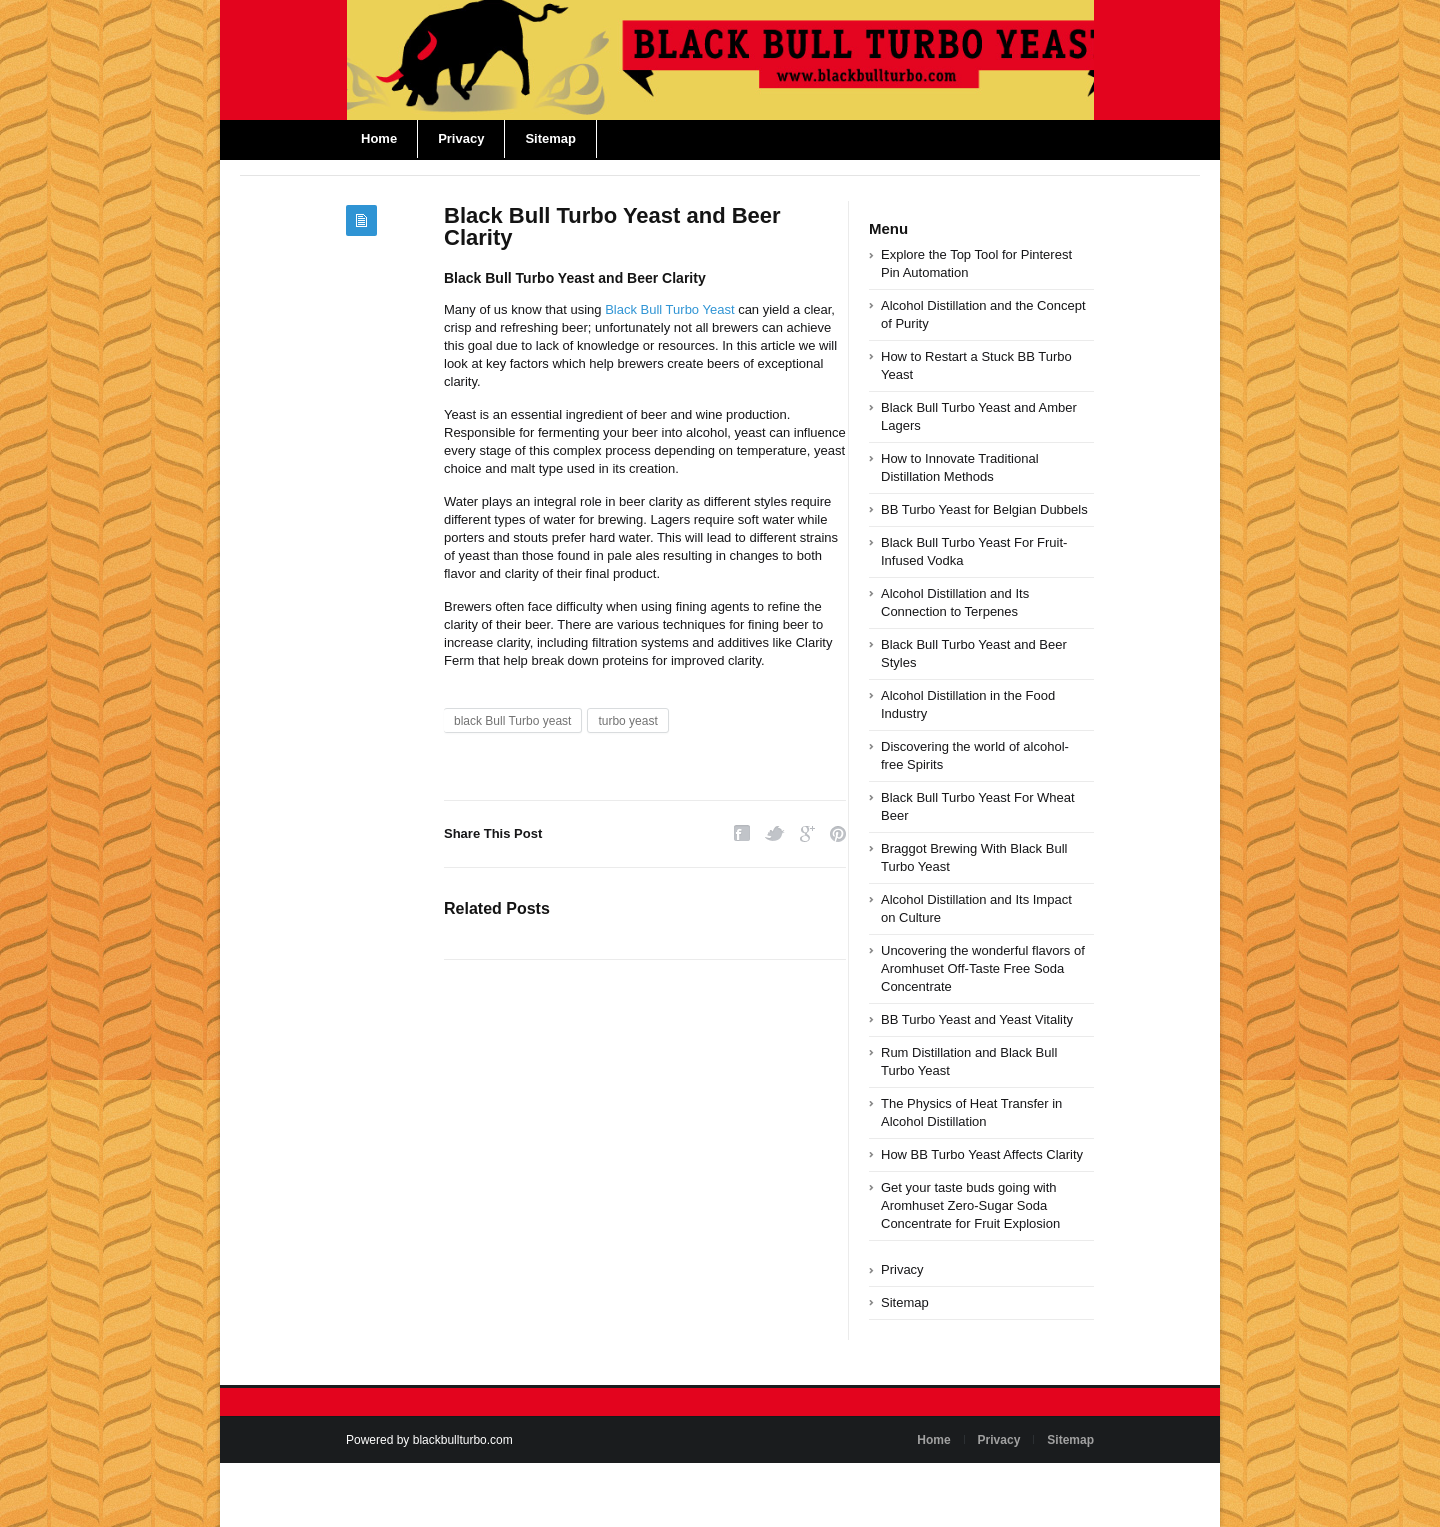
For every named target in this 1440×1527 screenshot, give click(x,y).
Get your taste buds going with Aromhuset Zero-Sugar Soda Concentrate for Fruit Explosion (970, 1205)
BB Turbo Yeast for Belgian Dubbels (984, 509)
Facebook (742, 833)
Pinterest (838, 833)
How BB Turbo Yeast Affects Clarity (982, 1154)
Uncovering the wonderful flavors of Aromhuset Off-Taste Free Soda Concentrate (983, 968)
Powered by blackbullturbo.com (429, 1440)
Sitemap (550, 138)
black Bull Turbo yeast (512, 721)
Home (379, 138)
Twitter (775, 833)
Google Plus (807, 833)
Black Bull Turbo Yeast (669, 309)
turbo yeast (627, 721)
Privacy (461, 138)
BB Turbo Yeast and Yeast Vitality (977, 1019)
